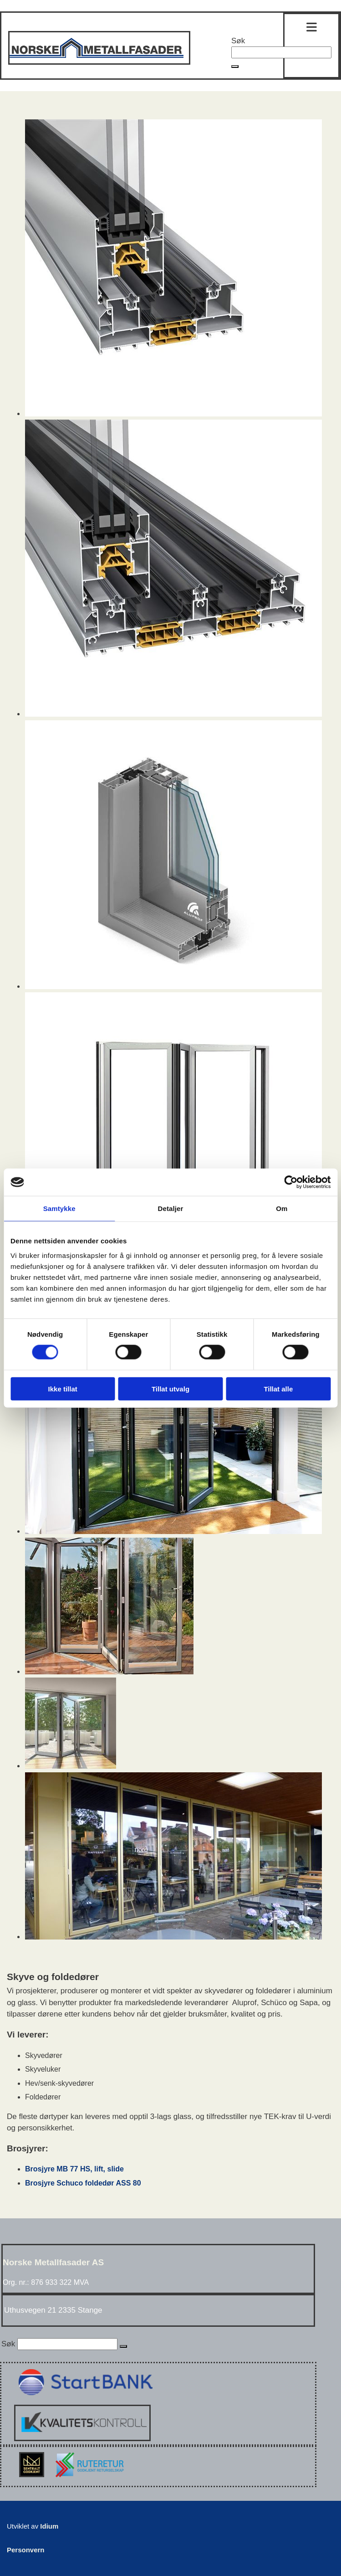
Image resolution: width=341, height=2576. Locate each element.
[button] (235, 66)
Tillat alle (278, 1388)
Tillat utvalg (170, 1388)
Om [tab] (281, 1208)
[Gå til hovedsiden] (99, 62)
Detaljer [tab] (170, 1208)
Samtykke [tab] (59, 1208)
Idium (49, 2526)
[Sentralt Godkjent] (32, 2479)
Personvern (26, 2550)
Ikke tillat (62, 1388)
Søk (238, 40)
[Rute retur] (87, 2479)
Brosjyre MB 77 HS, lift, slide (74, 2169)
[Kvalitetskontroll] (82, 2438)
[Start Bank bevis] (84, 2398)
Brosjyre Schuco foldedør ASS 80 (83, 2183)
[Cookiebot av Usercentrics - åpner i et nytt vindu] (291, 1182)
